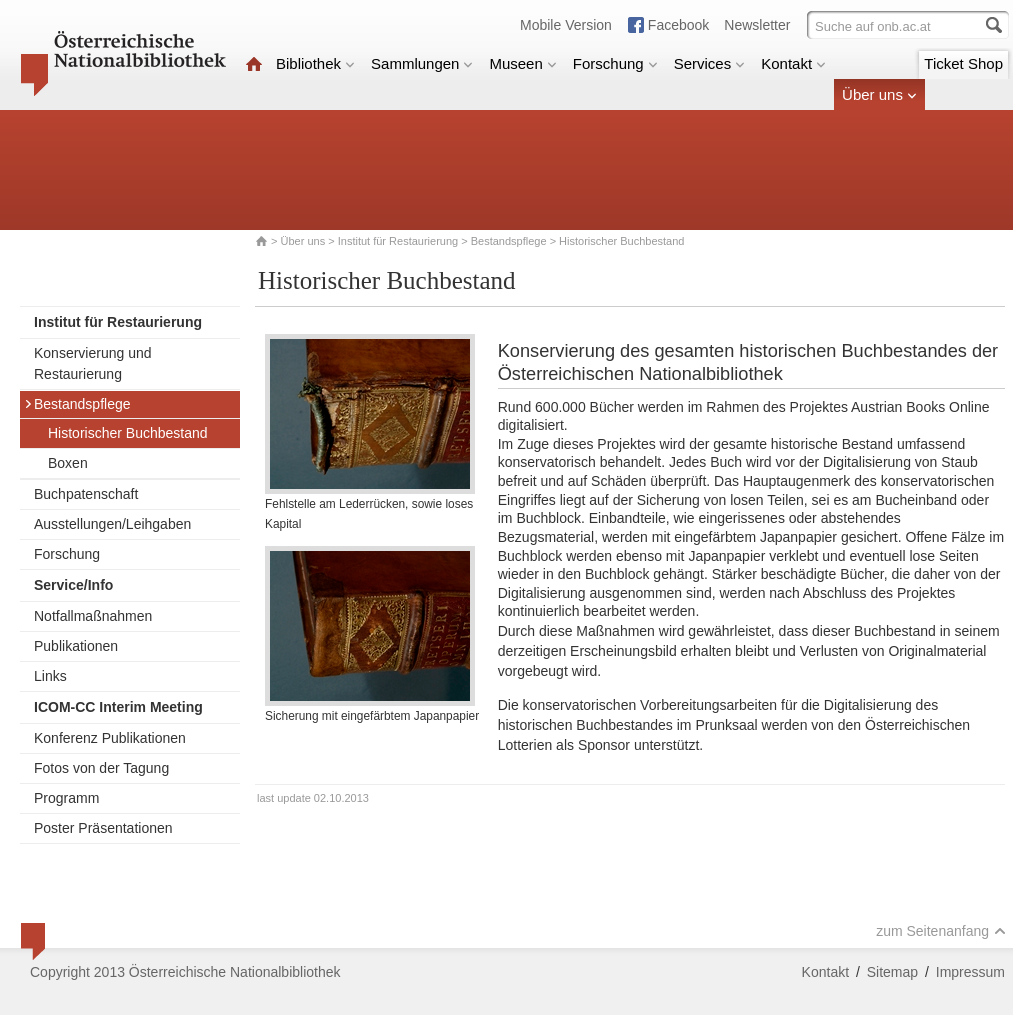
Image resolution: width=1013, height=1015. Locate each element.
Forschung (615, 63)
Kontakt (793, 63)
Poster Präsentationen (103, 828)
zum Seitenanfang (941, 931)
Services (710, 63)
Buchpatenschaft (86, 494)
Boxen (68, 463)
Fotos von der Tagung (101, 768)
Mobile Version (566, 25)
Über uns (879, 94)
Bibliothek (315, 63)
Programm (66, 798)
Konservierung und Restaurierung (93, 363)
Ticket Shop (963, 63)
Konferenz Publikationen (110, 738)
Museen (522, 63)
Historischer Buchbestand (128, 433)
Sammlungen (422, 63)
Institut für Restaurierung (398, 241)
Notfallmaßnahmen (93, 616)
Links (50, 676)
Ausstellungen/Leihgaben (112, 524)
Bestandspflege (509, 241)
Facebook (678, 25)
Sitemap (892, 972)
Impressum (970, 972)
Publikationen (76, 646)
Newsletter (757, 25)
